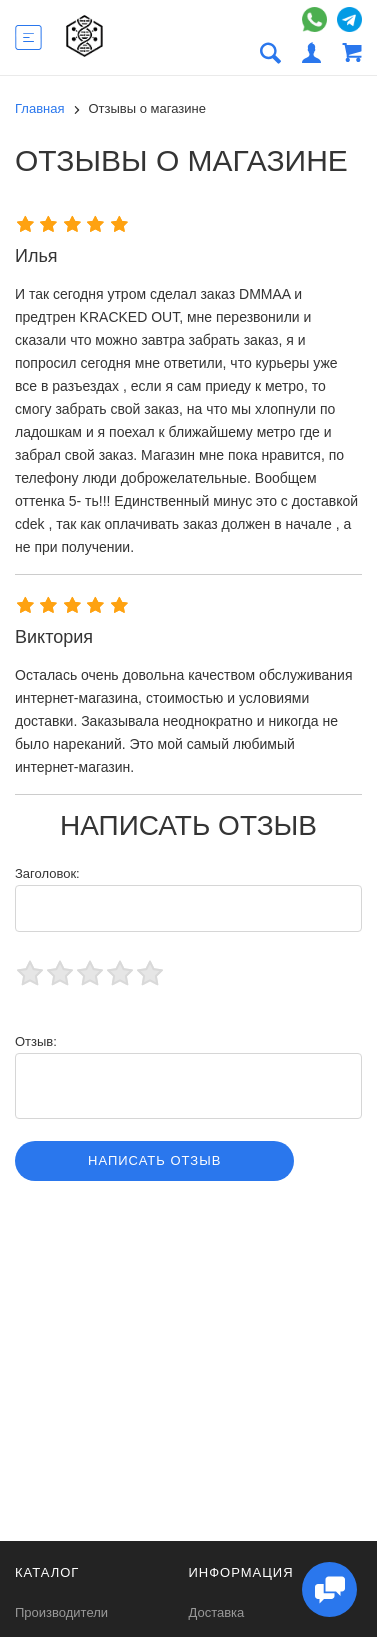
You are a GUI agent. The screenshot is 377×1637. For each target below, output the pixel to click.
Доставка (217, 1612)
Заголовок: (47, 873)
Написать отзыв (154, 1160)
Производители (61, 1612)
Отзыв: (36, 1041)
